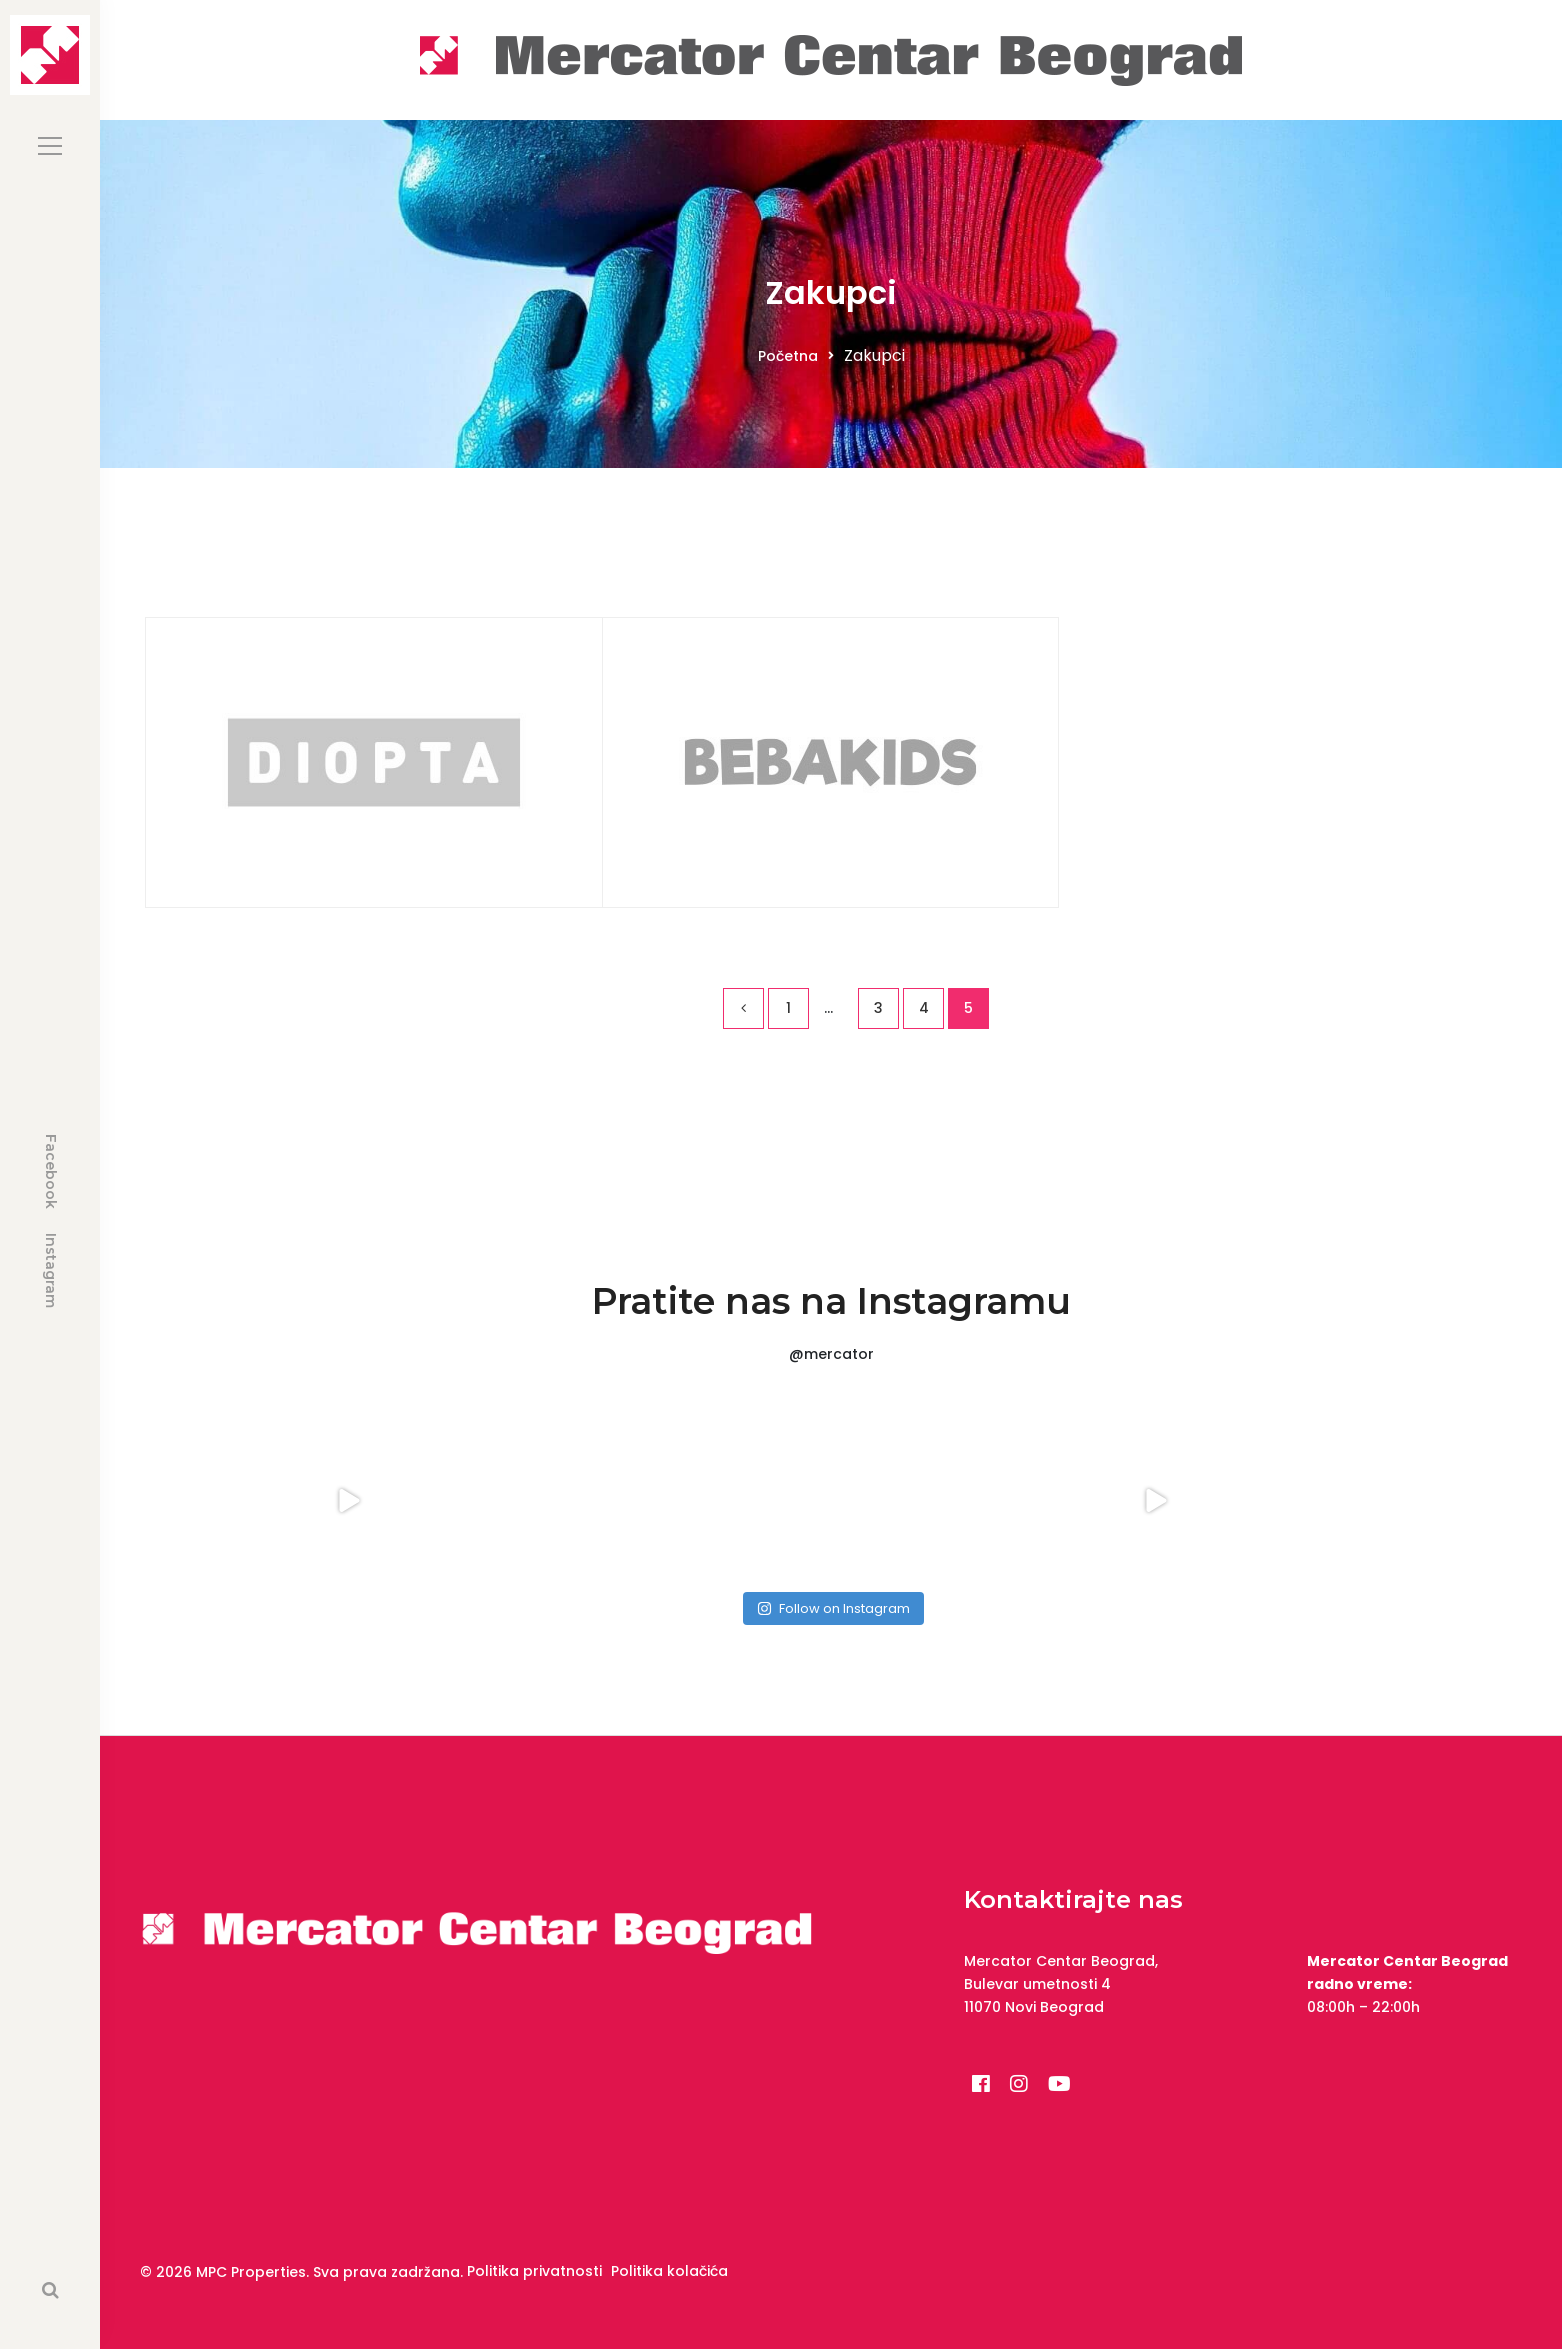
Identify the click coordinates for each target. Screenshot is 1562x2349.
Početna (788, 356)
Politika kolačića (669, 2271)
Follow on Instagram (833, 1608)
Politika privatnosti (534, 2271)
